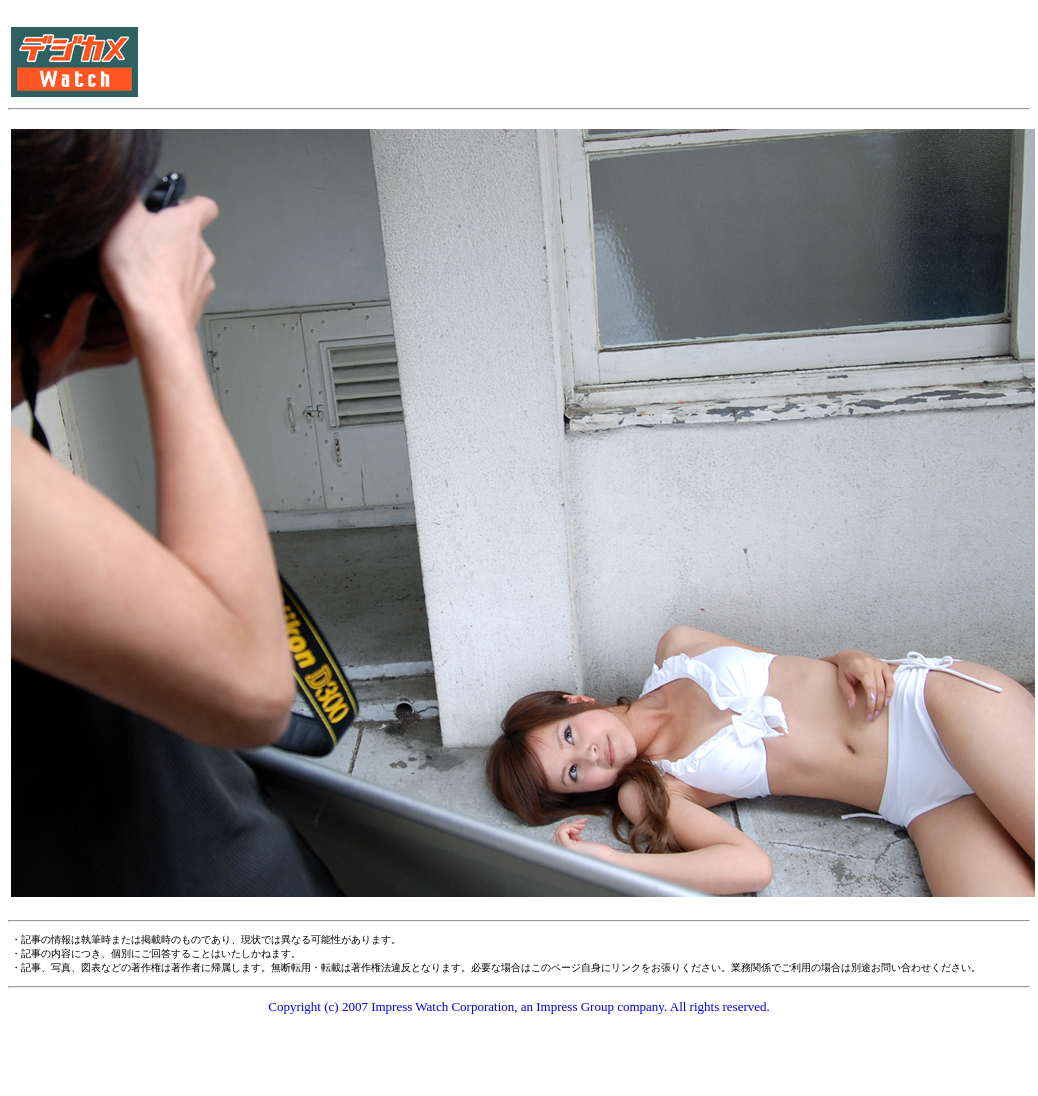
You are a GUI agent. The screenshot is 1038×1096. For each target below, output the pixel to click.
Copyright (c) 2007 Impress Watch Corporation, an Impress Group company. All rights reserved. (519, 1006)
